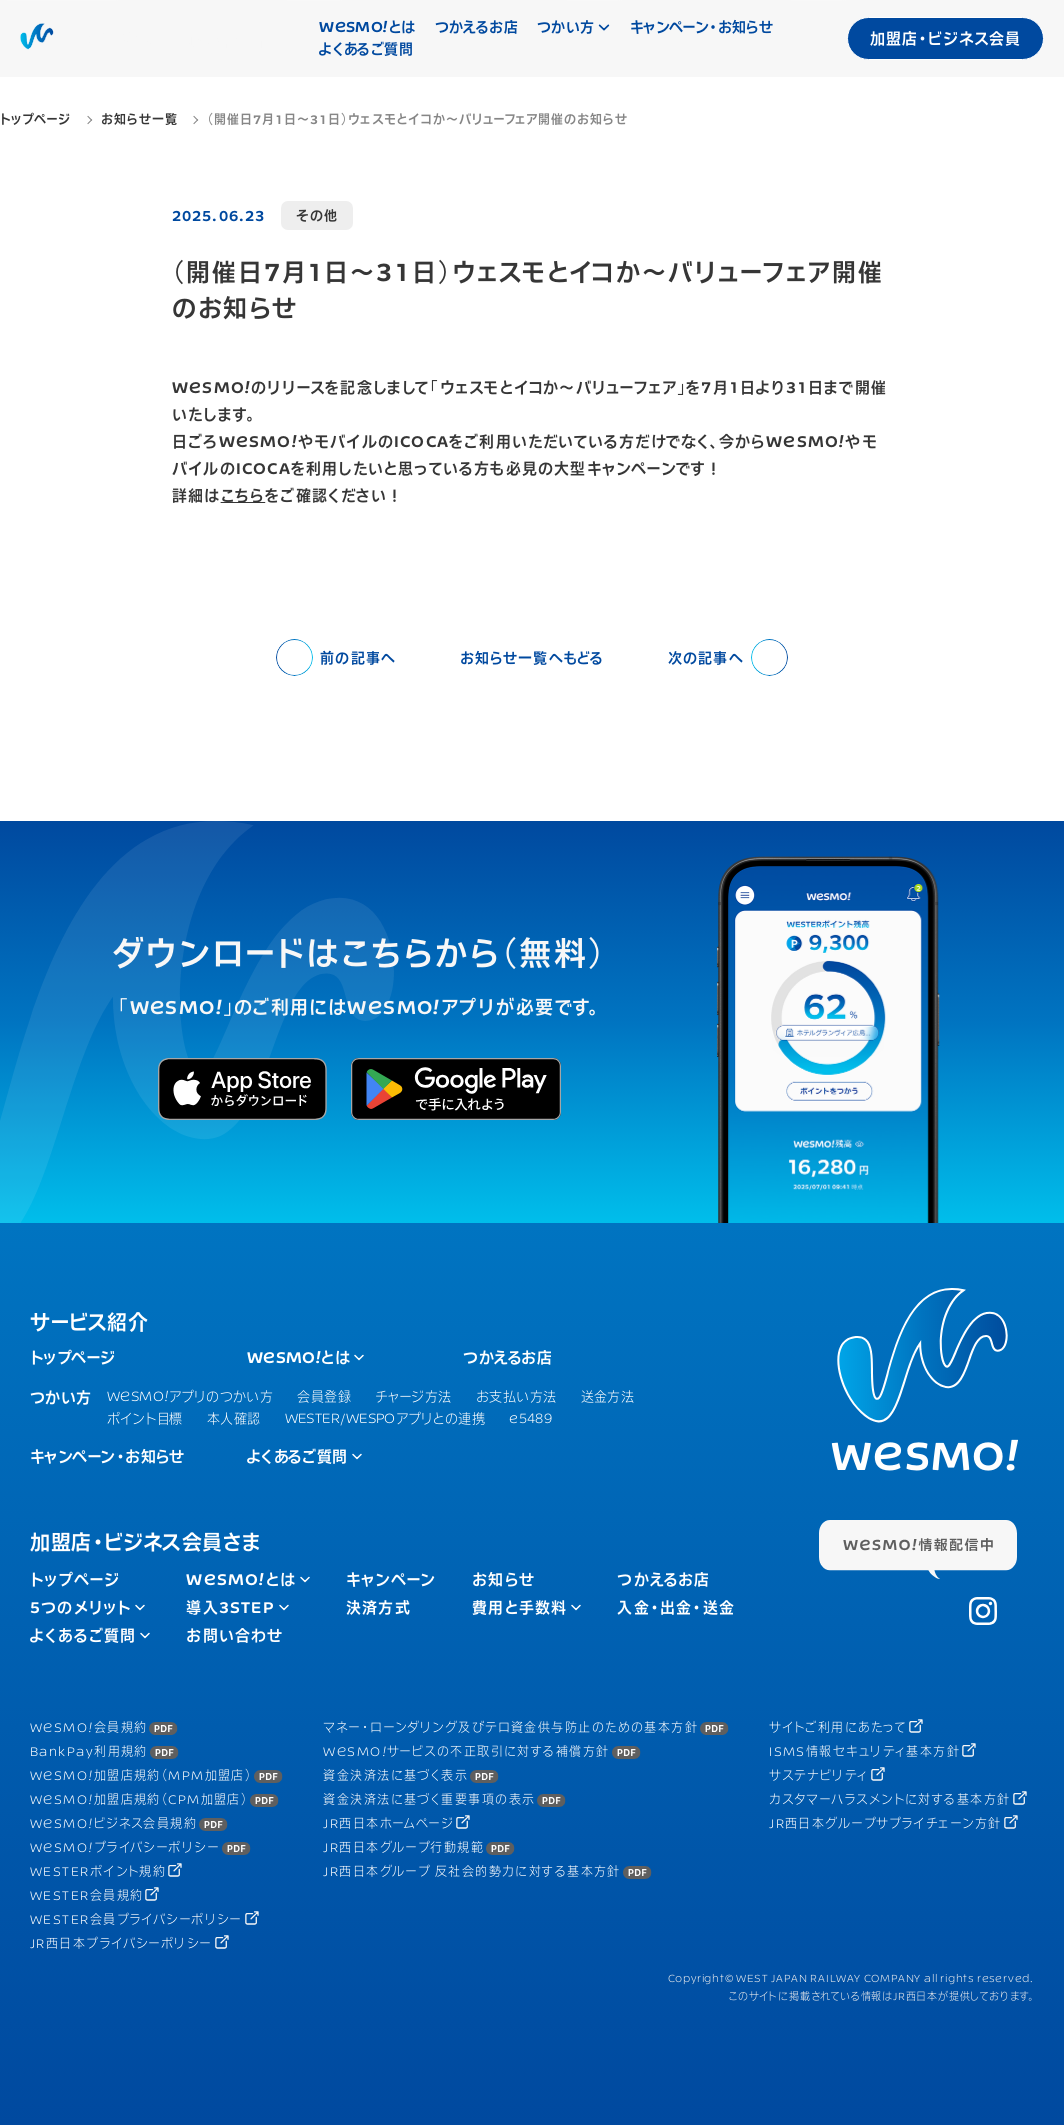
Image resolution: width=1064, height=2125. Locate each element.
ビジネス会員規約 (113, 1823)
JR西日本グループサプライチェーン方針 (885, 1823)
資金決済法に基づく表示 (395, 1775)
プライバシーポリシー (125, 1847)
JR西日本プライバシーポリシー (121, 1943)
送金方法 (608, 1396)
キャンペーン (391, 1579)
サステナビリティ (819, 1775)
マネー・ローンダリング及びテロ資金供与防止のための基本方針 (510, 1727)
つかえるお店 (477, 26)
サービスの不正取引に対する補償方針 (466, 1751)
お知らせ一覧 (532, 657)
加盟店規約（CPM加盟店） (139, 1799)
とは (367, 26)
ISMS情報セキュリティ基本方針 (864, 1751)
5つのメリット (80, 1607)
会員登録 (324, 1396)
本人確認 (234, 1418)
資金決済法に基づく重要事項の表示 (429, 1799)
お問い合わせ (234, 1635)
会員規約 (88, 1727)
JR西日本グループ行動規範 (403, 1847)
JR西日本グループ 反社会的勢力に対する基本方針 (472, 1871)
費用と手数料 (519, 1607)
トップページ (73, 1357)
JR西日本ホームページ (388, 1823)
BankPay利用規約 (89, 1751)
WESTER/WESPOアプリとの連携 (385, 1418)
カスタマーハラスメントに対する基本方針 (889, 1799)
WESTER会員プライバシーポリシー (136, 1919)
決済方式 (378, 1607)
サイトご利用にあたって (838, 1727)
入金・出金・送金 (676, 1607)
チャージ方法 (413, 1396)
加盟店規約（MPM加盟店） (141, 1775)
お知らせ (503, 1579)
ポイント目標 (145, 1418)
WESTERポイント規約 (98, 1871)
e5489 (530, 1418)
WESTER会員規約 (86, 1895)
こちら (243, 495)
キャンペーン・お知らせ (702, 26)
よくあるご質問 (366, 48)
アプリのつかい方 (190, 1396)
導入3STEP (230, 1607)
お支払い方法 (516, 1396)
